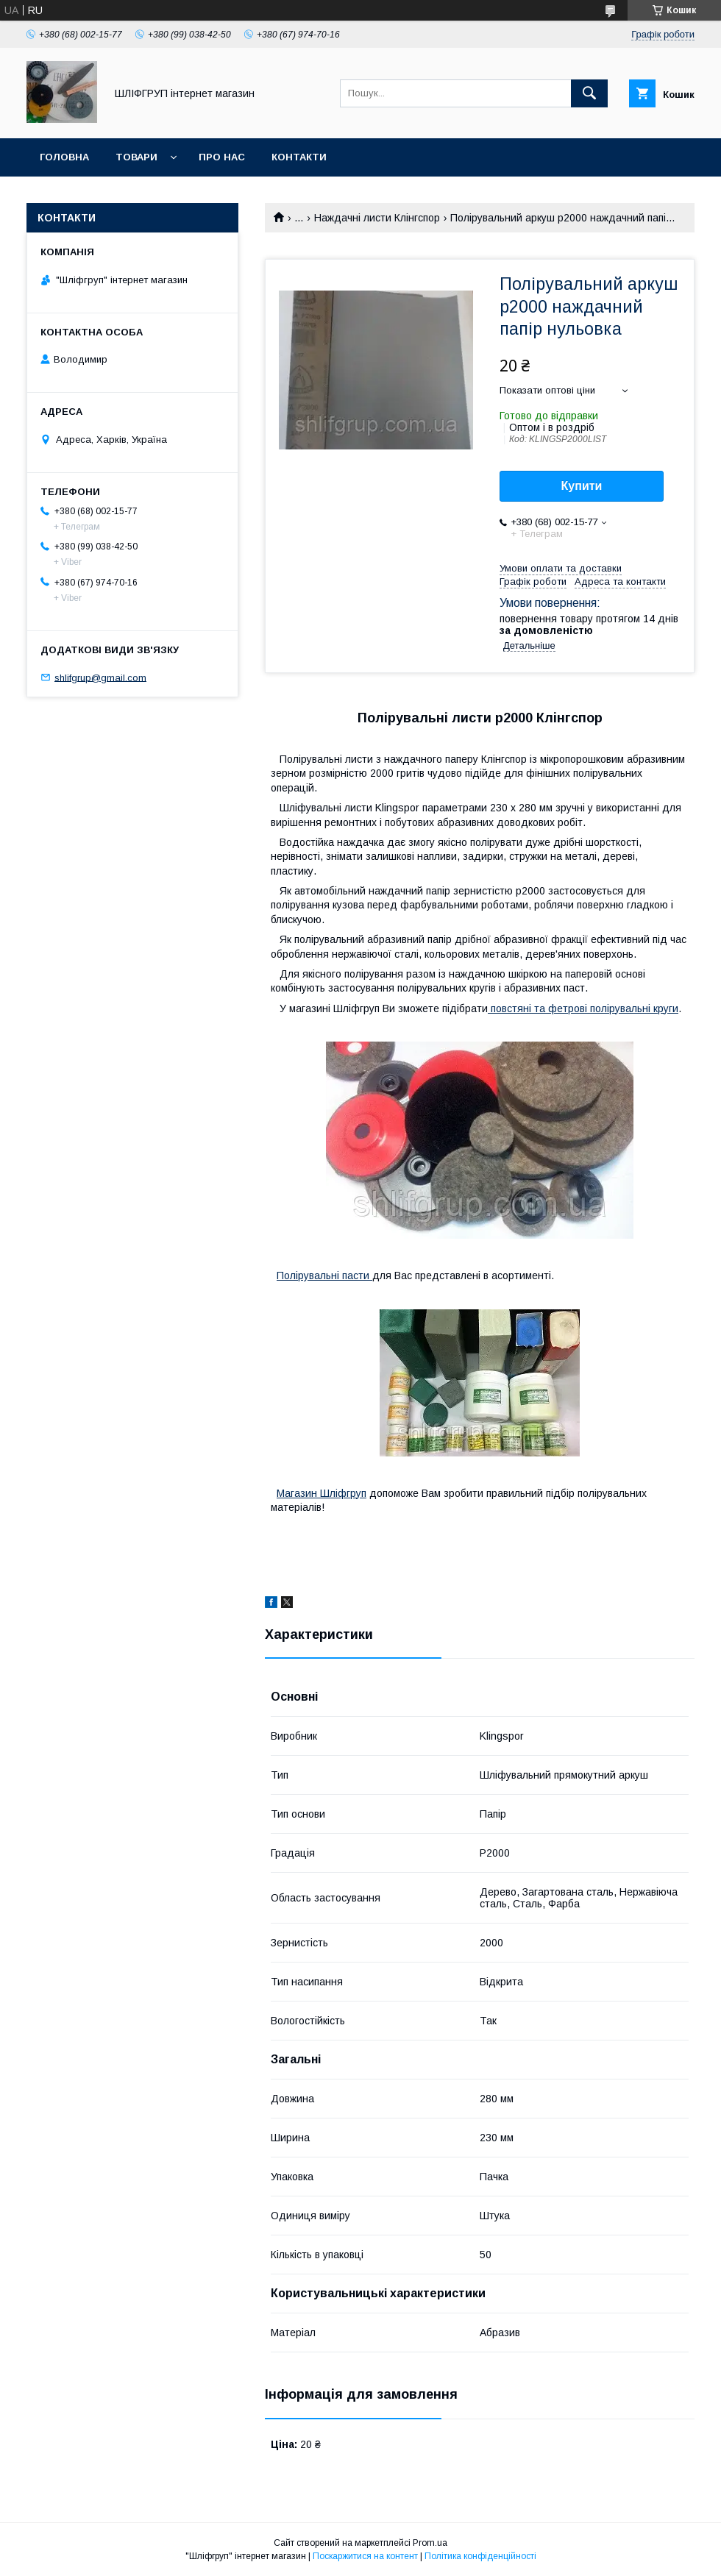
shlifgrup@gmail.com (100, 677)
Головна (64, 157)
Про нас (222, 157)
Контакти (299, 157)
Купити (582, 486)
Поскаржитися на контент (365, 2556)
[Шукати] (589, 93)
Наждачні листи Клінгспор (377, 218)
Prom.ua (430, 2543)
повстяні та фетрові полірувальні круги (583, 1008)
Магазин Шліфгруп (321, 1493)
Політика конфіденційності (480, 2556)
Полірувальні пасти (324, 1275)
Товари (136, 157)
